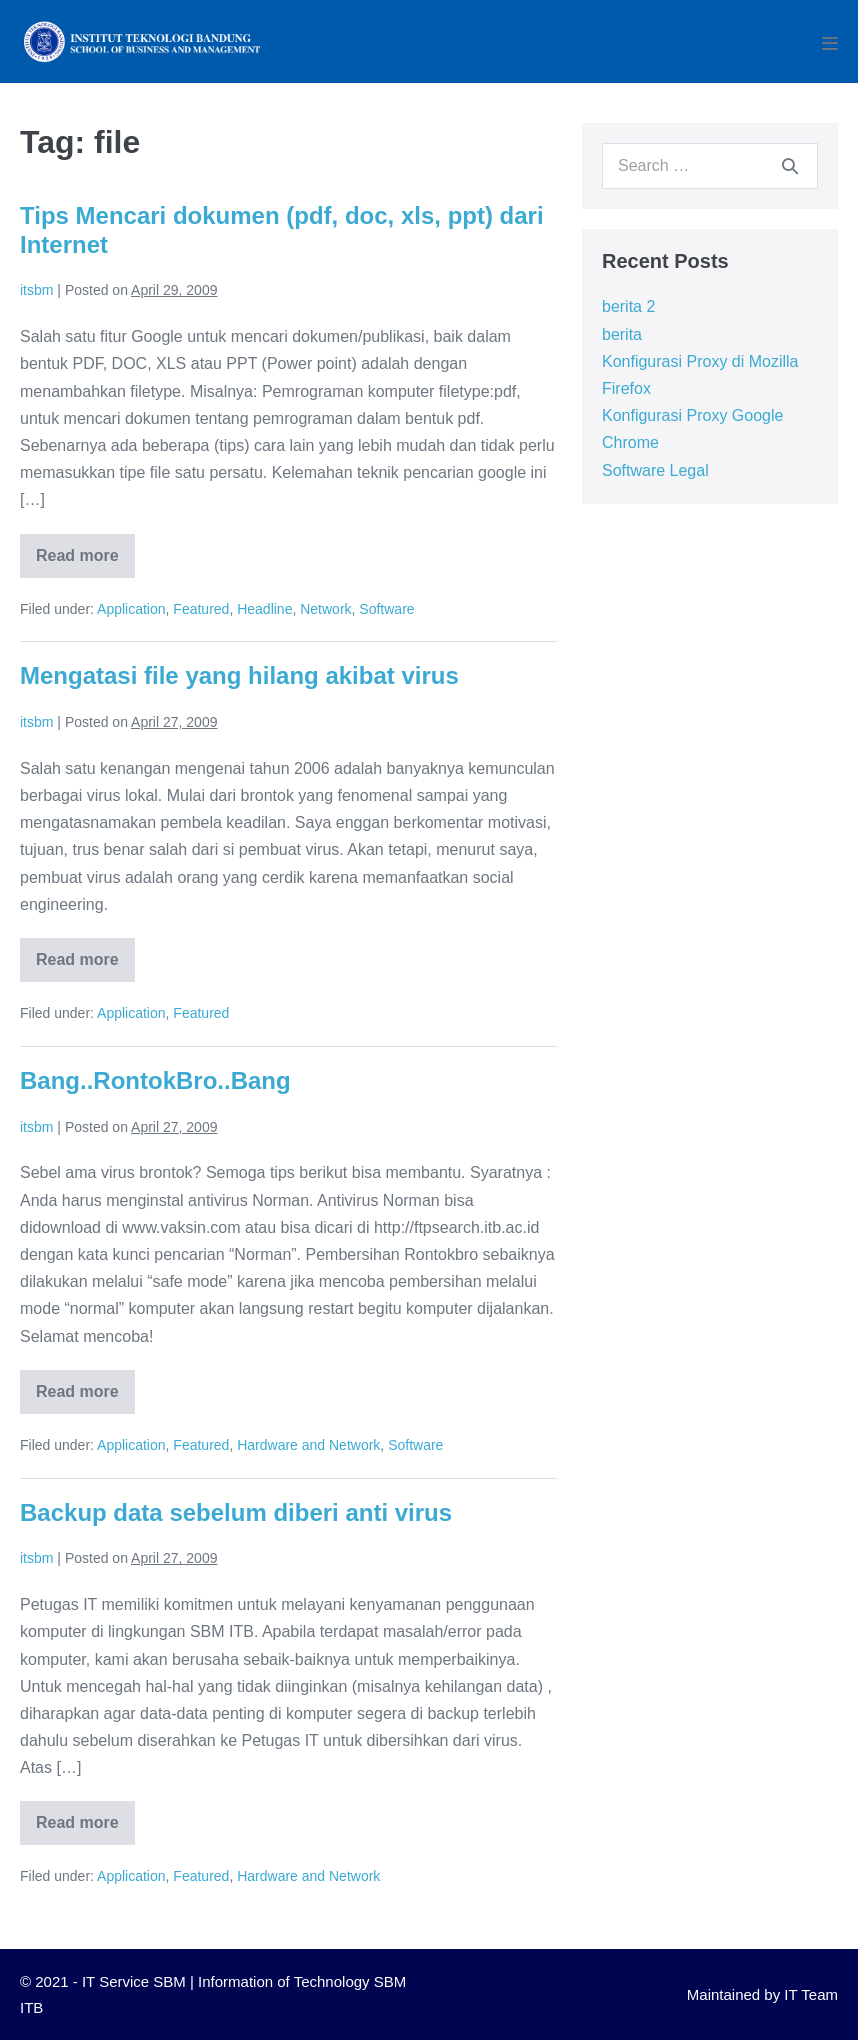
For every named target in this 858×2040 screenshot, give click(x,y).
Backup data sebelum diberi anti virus (236, 1512)
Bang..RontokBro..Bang (155, 1080)
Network (325, 609)
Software (386, 609)
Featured (201, 609)
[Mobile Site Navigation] (830, 43)
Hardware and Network (308, 1445)
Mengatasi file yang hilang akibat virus (239, 675)
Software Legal (655, 470)
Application (131, 609)
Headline (264, 609)
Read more (85, 562)
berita (622, 334)
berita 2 (628, 306)
